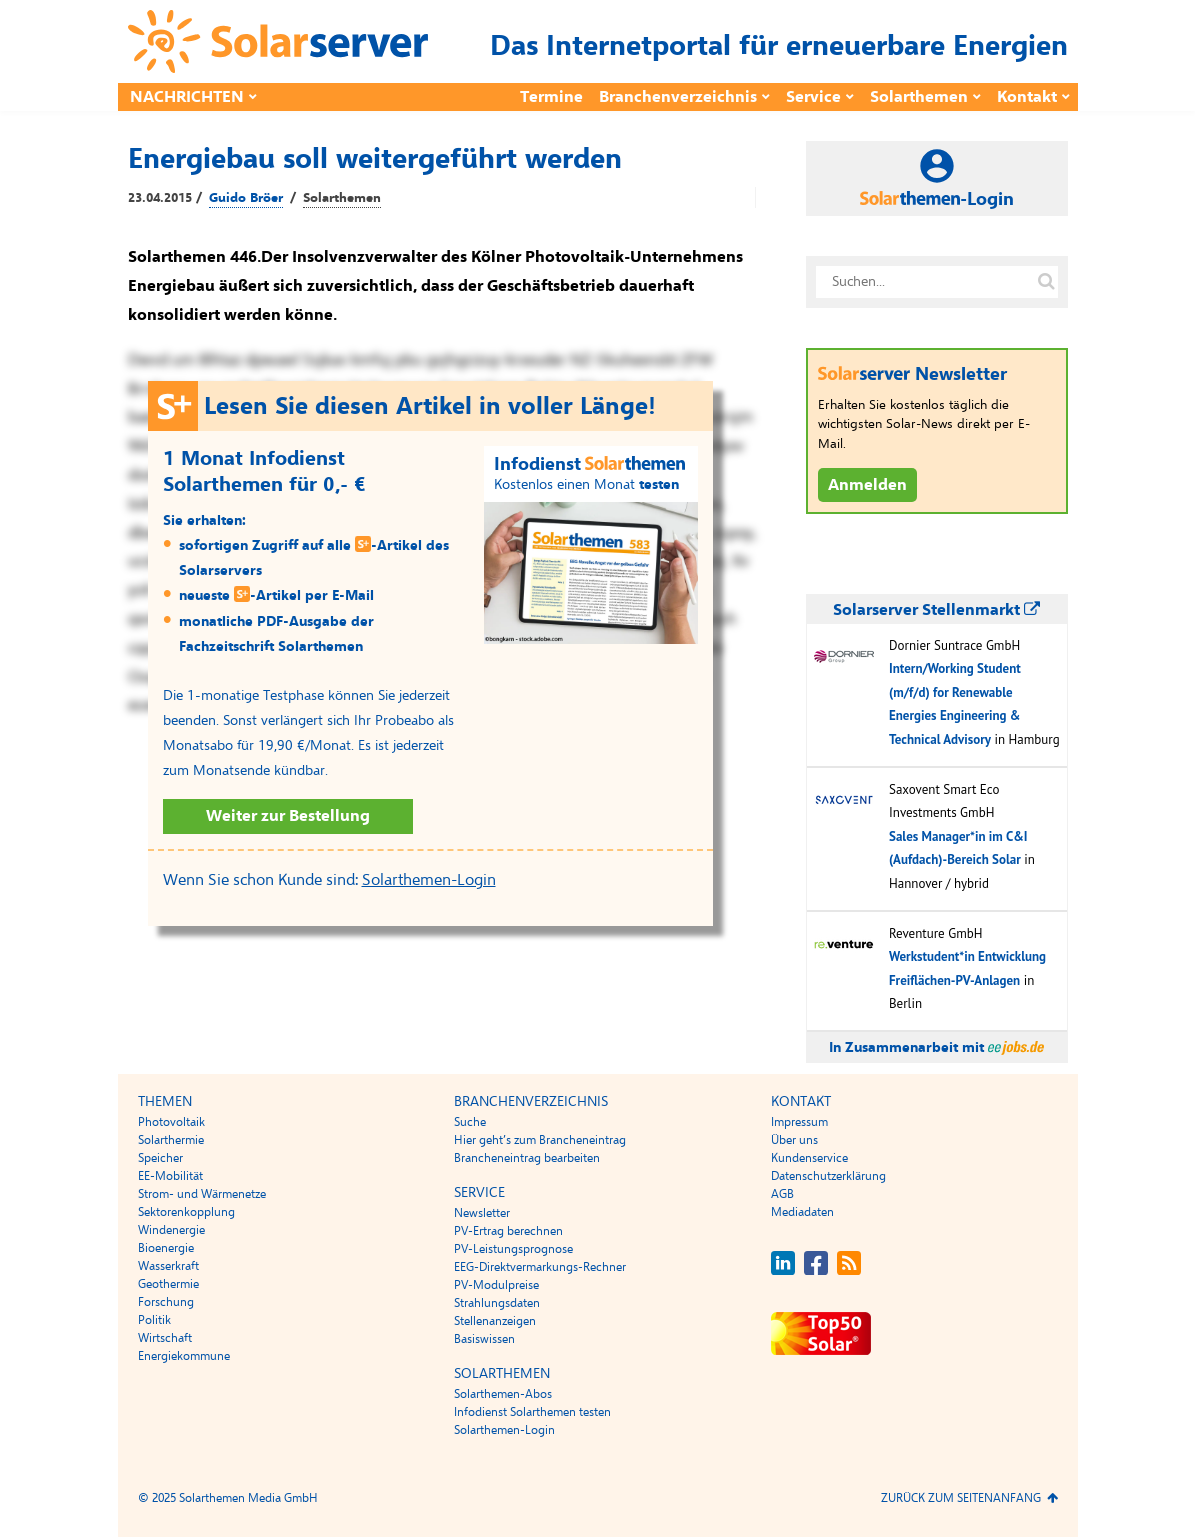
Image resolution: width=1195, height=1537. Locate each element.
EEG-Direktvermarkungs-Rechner (540, 1267)
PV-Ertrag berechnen (508, 1231)
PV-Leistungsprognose (513, 1249)
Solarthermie (171, 1140)
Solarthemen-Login (429, 880)
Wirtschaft (165, 1338)
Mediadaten (802, 1212)
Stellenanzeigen (495, 1321)
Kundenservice (809, 1158)
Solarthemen (919, 97)
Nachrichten (187, 97)
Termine (551, 97)
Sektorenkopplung (186, 1212)
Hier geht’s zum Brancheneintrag (540, 1140)
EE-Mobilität (170, 1176)
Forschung (166, 1302)
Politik (154, 1320)
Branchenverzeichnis (678, 97)
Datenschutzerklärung (828, 1176)
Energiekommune (184, 1356)
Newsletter (482, 1213)
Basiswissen (484, 1339)
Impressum (799, 1122)
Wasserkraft (168, 1266)
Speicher (160, 1158)
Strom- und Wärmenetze (202, 1194)
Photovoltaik (171, 1122)
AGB (782, 1194)
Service (813, 97)
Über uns (794, 1140)
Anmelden (867, 485)
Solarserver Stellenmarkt (936, 610)
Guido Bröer (246, 198)
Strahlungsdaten (497, 1303)
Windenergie (171, 1230)
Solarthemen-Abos (503, 1394)
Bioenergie (166, 1248)
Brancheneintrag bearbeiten (527, 1158)
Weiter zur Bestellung (288, 816)
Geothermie (168, 1284)
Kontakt (1027, 97)
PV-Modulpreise (496, 1285)
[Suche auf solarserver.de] (1047, 282)
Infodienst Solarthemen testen (532, 1412)
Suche (470, 1122)
